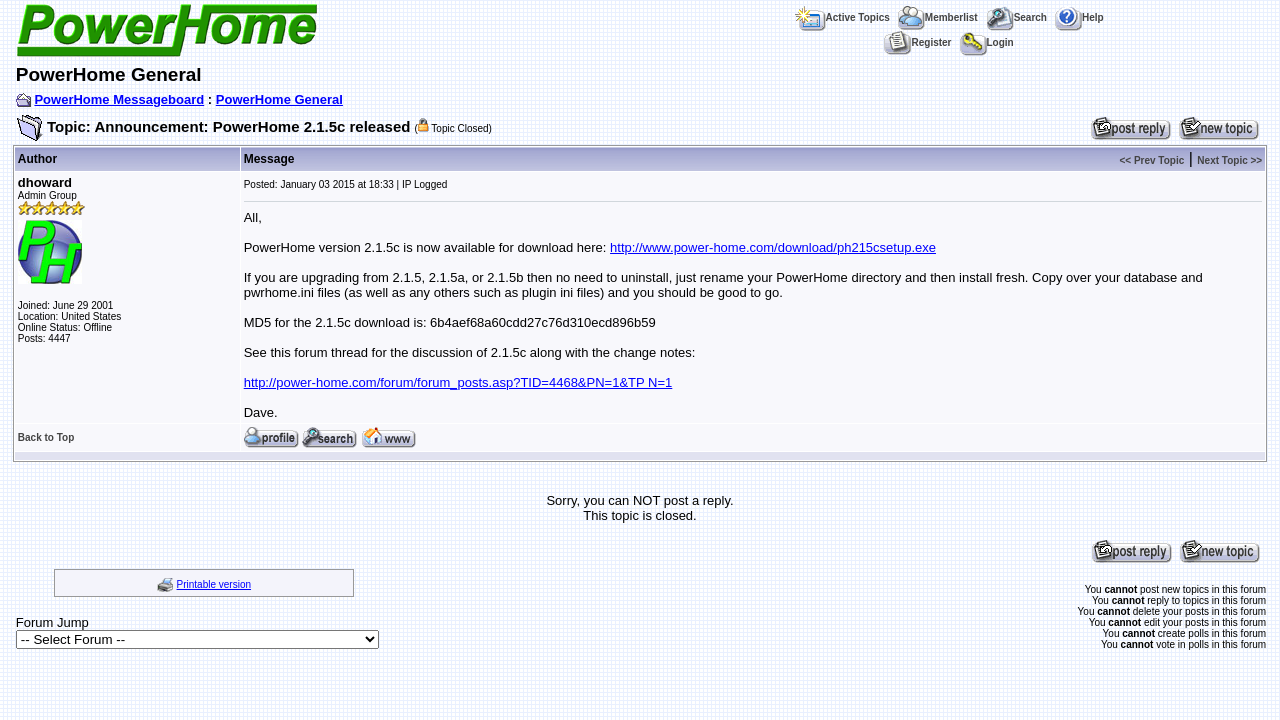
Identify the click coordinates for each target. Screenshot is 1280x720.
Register (917, 42)
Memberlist (938, 17)
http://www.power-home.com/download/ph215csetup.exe (773, 247)
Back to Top (46, 437)
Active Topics (842, 17)
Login (987, 42)
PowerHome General (279, 99)
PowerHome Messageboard (119, 99)
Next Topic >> (1229, 160)
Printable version (214, 584)
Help (1079, 17)
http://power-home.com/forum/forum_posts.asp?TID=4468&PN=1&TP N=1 (458, 382)
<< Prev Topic (1151, 160)
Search (1016, 17)
